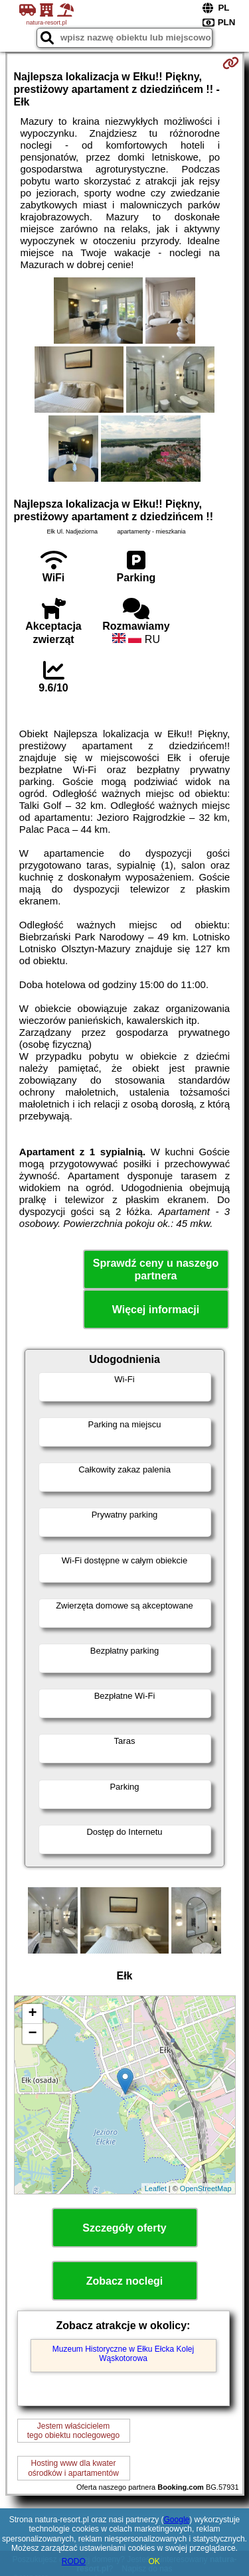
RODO (74, 2561)
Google (177, 2519)
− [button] (32, 2034)
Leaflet (156, 2188)
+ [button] (32, 2014)
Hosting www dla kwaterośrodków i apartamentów (73, 2468)
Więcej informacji (155, 1309)
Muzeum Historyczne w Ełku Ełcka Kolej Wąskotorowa (123, 2353)
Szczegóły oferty (124, 2228)
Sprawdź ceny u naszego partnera (155, 1269)
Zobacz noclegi (124, 2281)
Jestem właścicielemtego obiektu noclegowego (73, 2430)
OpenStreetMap (206, 2188)
